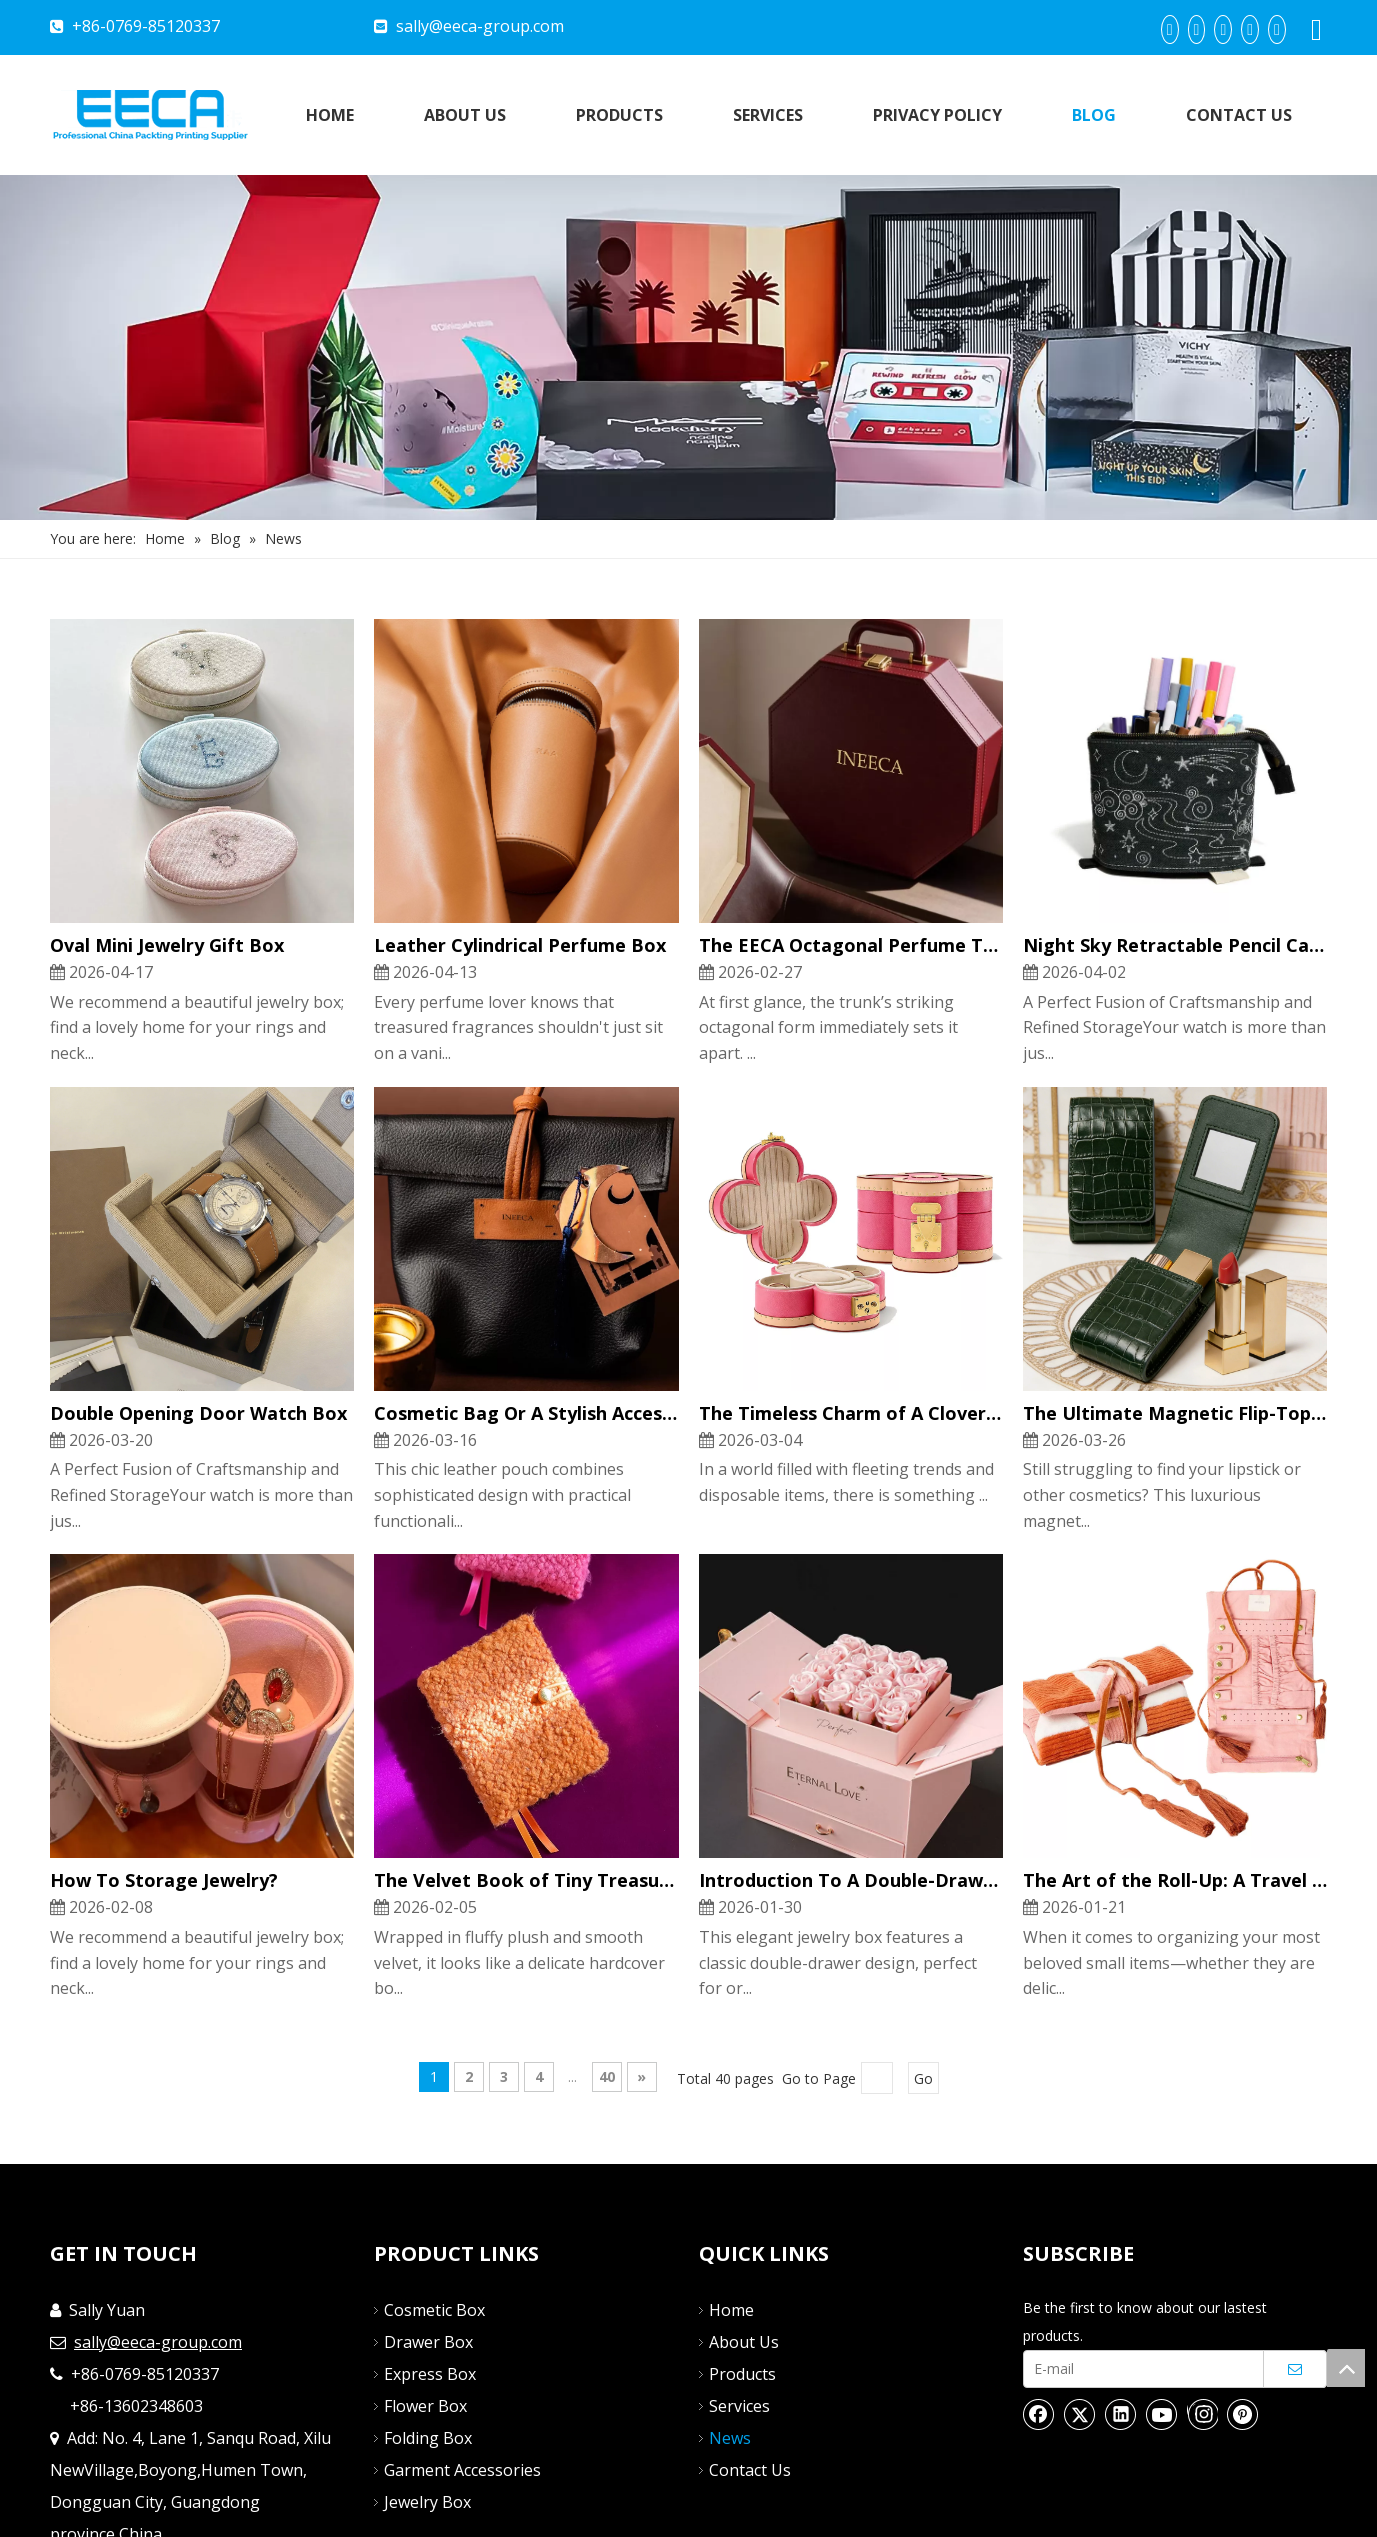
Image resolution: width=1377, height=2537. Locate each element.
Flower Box (425, 2406)
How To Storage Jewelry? (164, 1880)
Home (731, 2310)
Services (739, 2406)
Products (742, 2374)
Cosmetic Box (434, 2310)
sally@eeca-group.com (480, 26)
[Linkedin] (1197, 29)
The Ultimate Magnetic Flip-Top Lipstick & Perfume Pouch (1175, 1413)
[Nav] (688, 347)
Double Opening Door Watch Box (198, 1413)
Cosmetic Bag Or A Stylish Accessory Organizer (526, 1413)
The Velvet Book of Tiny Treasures (526, 1880)
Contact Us (750, 2470)
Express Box (430, 2374)
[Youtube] (1250, 29)
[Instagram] (1277, 29)
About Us (744, 2342)
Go (923, 2078)
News (730, 2438)
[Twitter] (1223, 29)
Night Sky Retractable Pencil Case (1175, 945)
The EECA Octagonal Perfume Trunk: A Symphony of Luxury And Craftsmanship (851, 945)
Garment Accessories (462, 2470)
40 (607, 2076)
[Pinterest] (1243, 2414)
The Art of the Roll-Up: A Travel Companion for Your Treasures (1175, 1880)
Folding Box (428, 2438)
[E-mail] (1139, 2369)
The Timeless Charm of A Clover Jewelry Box (851, 1413)
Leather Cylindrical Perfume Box (520, 945)
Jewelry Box (427, 2502)
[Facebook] (1170, 29)
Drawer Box (428, 2342)
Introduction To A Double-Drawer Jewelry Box (851, 1880)
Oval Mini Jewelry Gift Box (167, 945)
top (1346, 2368)
